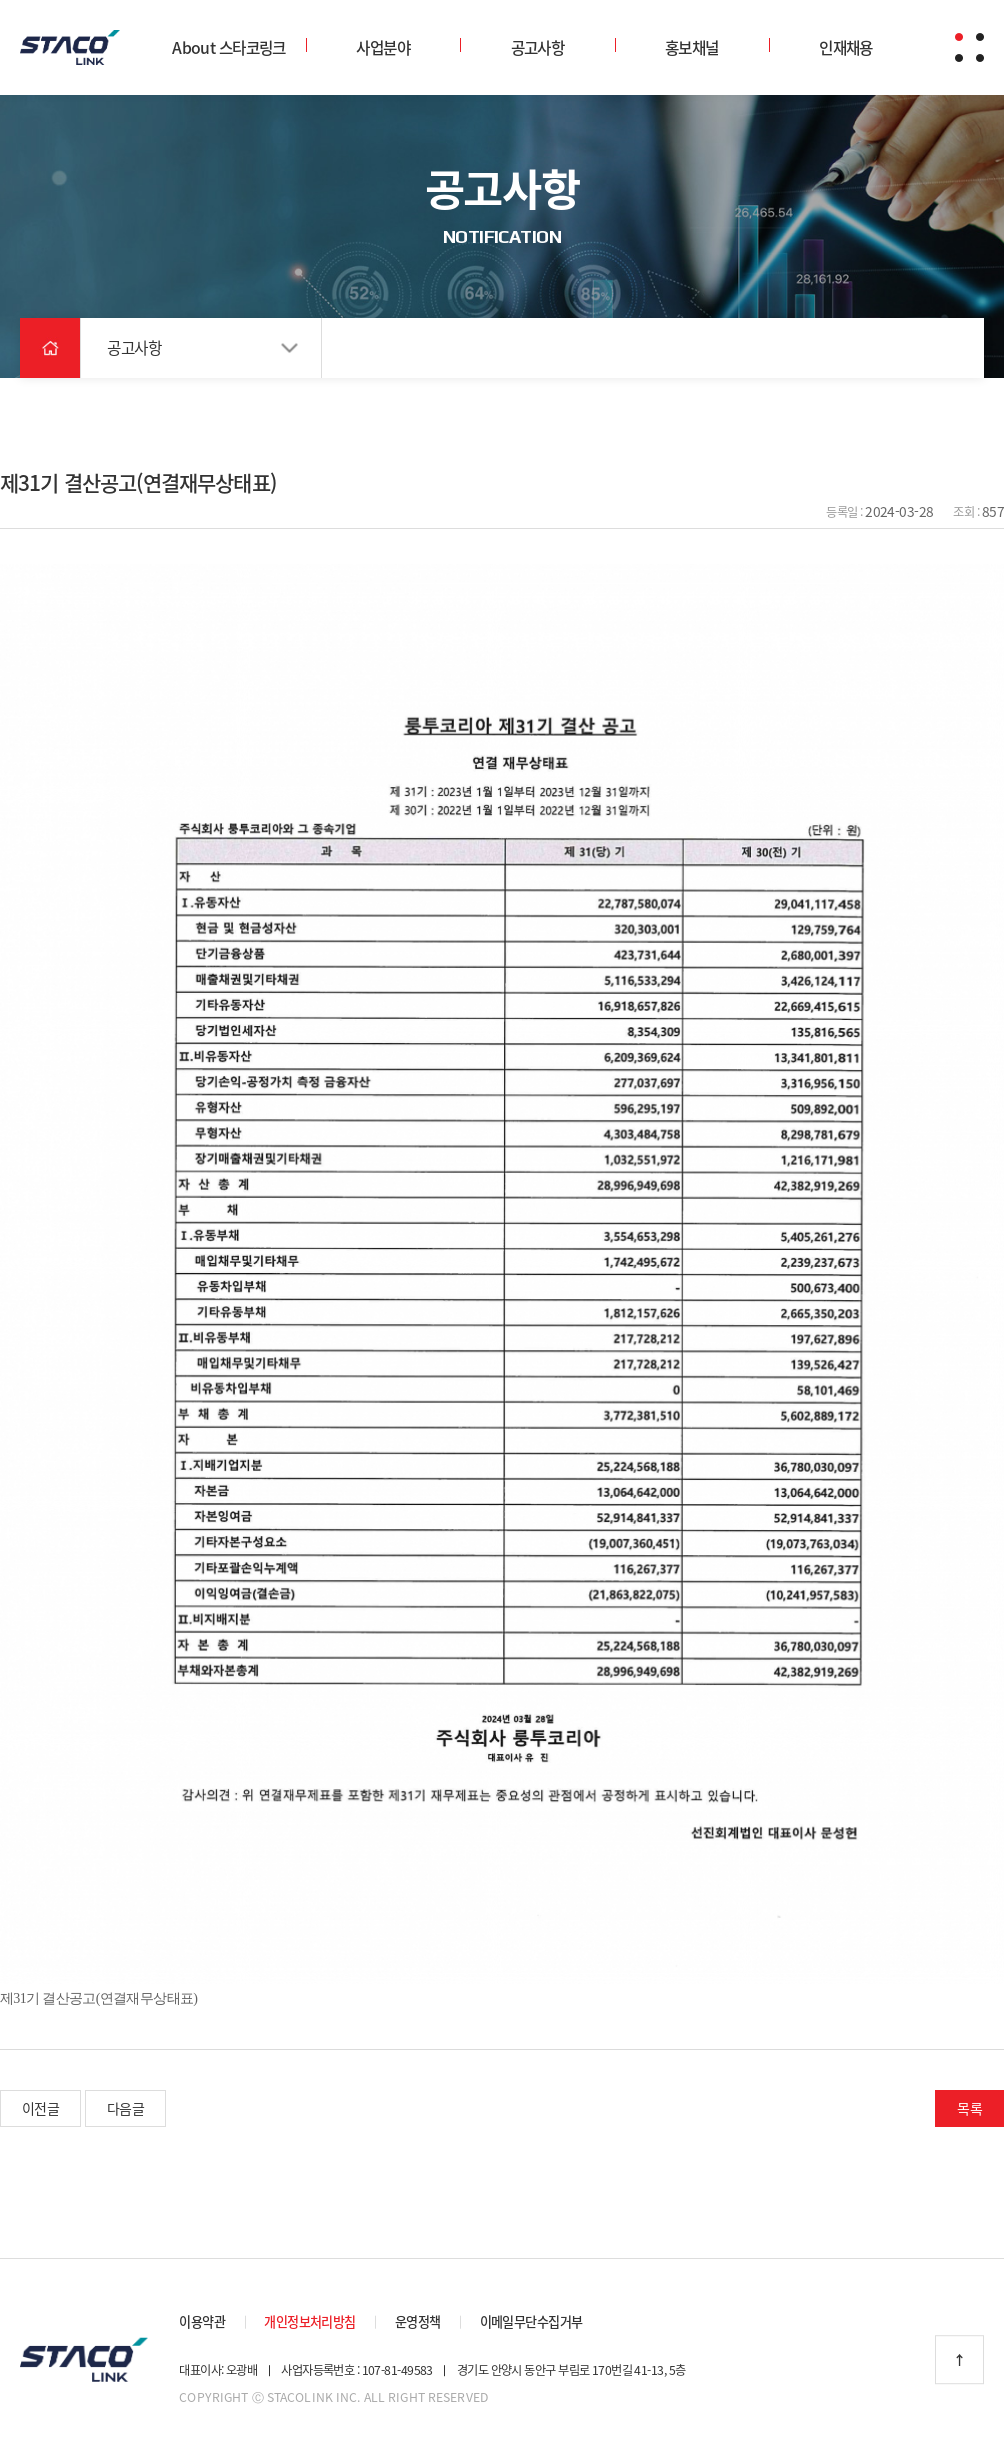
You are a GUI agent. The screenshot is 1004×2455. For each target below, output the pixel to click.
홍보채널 (692, 47)
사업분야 (383, 47)
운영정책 (418, 2316)
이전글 (40, 2102)
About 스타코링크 (229, 47)
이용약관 (202, 2316)
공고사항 (538, 47)
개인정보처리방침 (310, 2316)
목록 (969, 2102)
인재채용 (846, 47)
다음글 (125, 2102)
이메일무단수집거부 (531, 2316)
